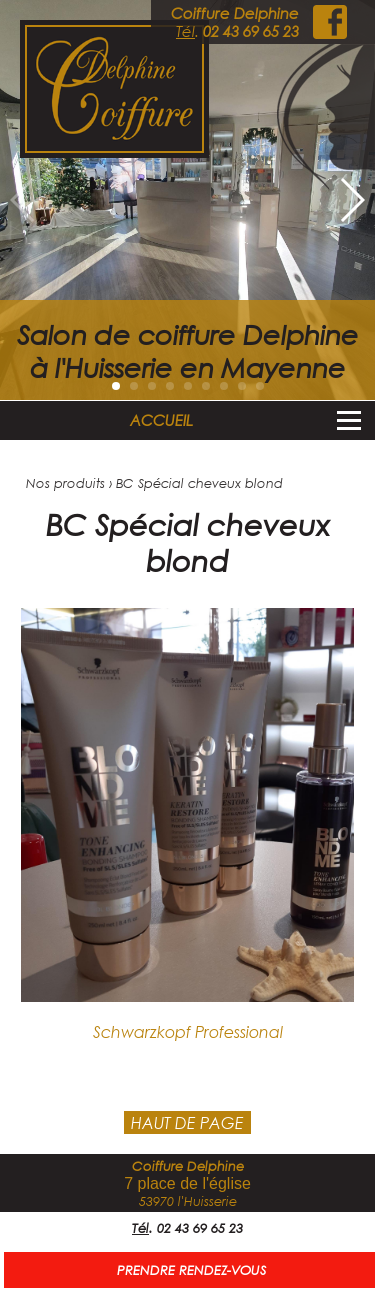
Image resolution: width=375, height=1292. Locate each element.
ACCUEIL (161, 420)
